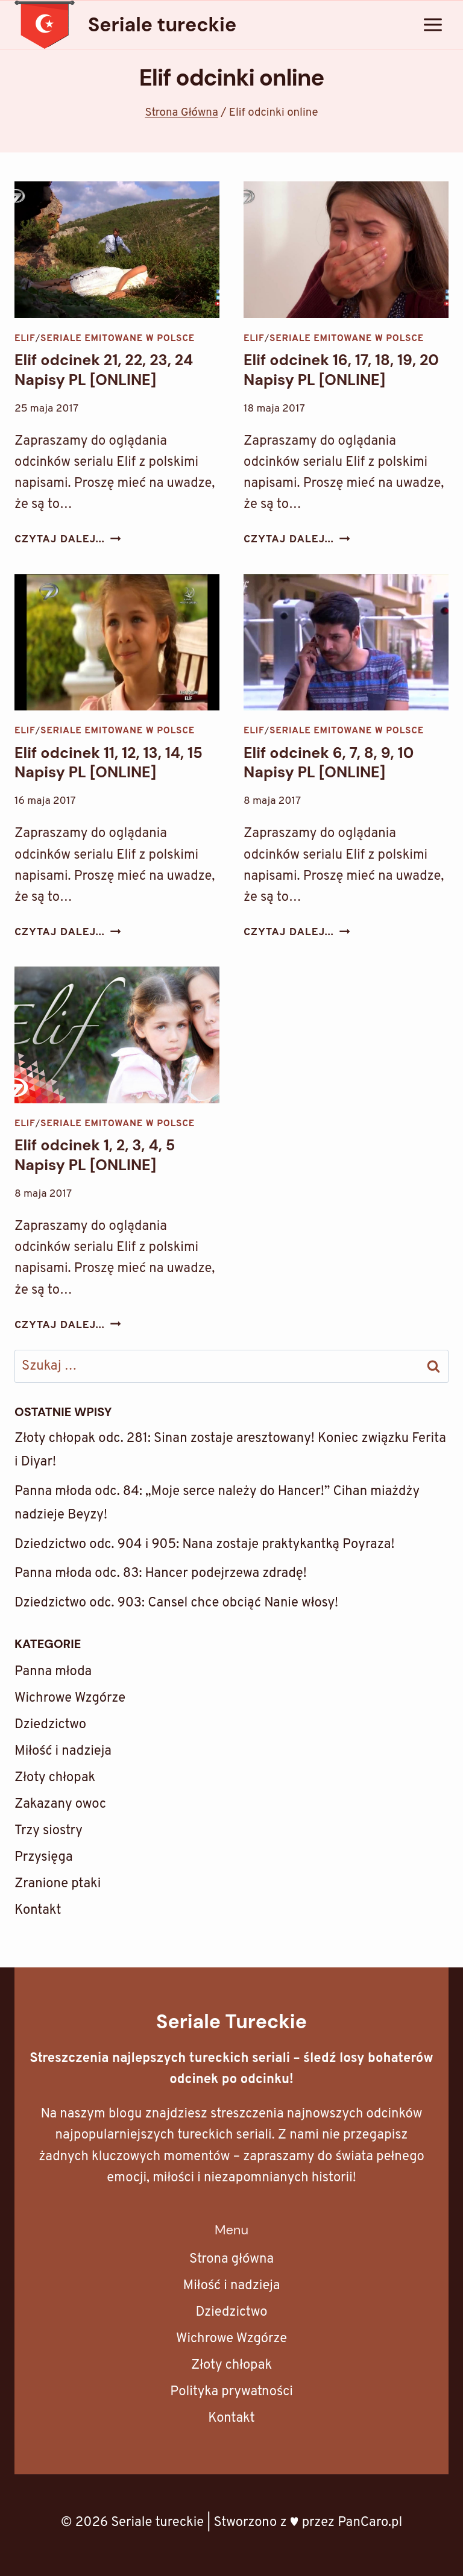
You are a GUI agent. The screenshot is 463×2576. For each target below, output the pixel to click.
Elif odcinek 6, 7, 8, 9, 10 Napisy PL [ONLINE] (329, 763)
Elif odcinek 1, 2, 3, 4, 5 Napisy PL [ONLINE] (94, 1155)
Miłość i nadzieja (63, 1751)
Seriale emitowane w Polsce (117, 339)
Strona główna (231, 2259)
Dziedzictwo (50, 1725)
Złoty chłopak (54, 1778)
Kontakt (37, 1910)
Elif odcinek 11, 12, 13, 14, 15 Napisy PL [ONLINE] (108, 763)
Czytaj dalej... (67, 540)
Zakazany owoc (60, 1804)
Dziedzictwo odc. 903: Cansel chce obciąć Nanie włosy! (176, 1603)
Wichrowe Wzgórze (69, 1698)
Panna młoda (53, 1672)
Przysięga (43, 1857)
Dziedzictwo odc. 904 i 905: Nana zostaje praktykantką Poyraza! (204, 1545)
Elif (25, 339)
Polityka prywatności (231, 2392)
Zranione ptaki (57, 1884)
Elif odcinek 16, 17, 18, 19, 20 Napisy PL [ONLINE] (341, 370)
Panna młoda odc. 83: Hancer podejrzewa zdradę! (160, 1573)
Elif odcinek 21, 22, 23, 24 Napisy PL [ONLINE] (103, 370)
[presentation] (116, 249)
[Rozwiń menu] (433, 24)
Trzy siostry (48, 1831)
